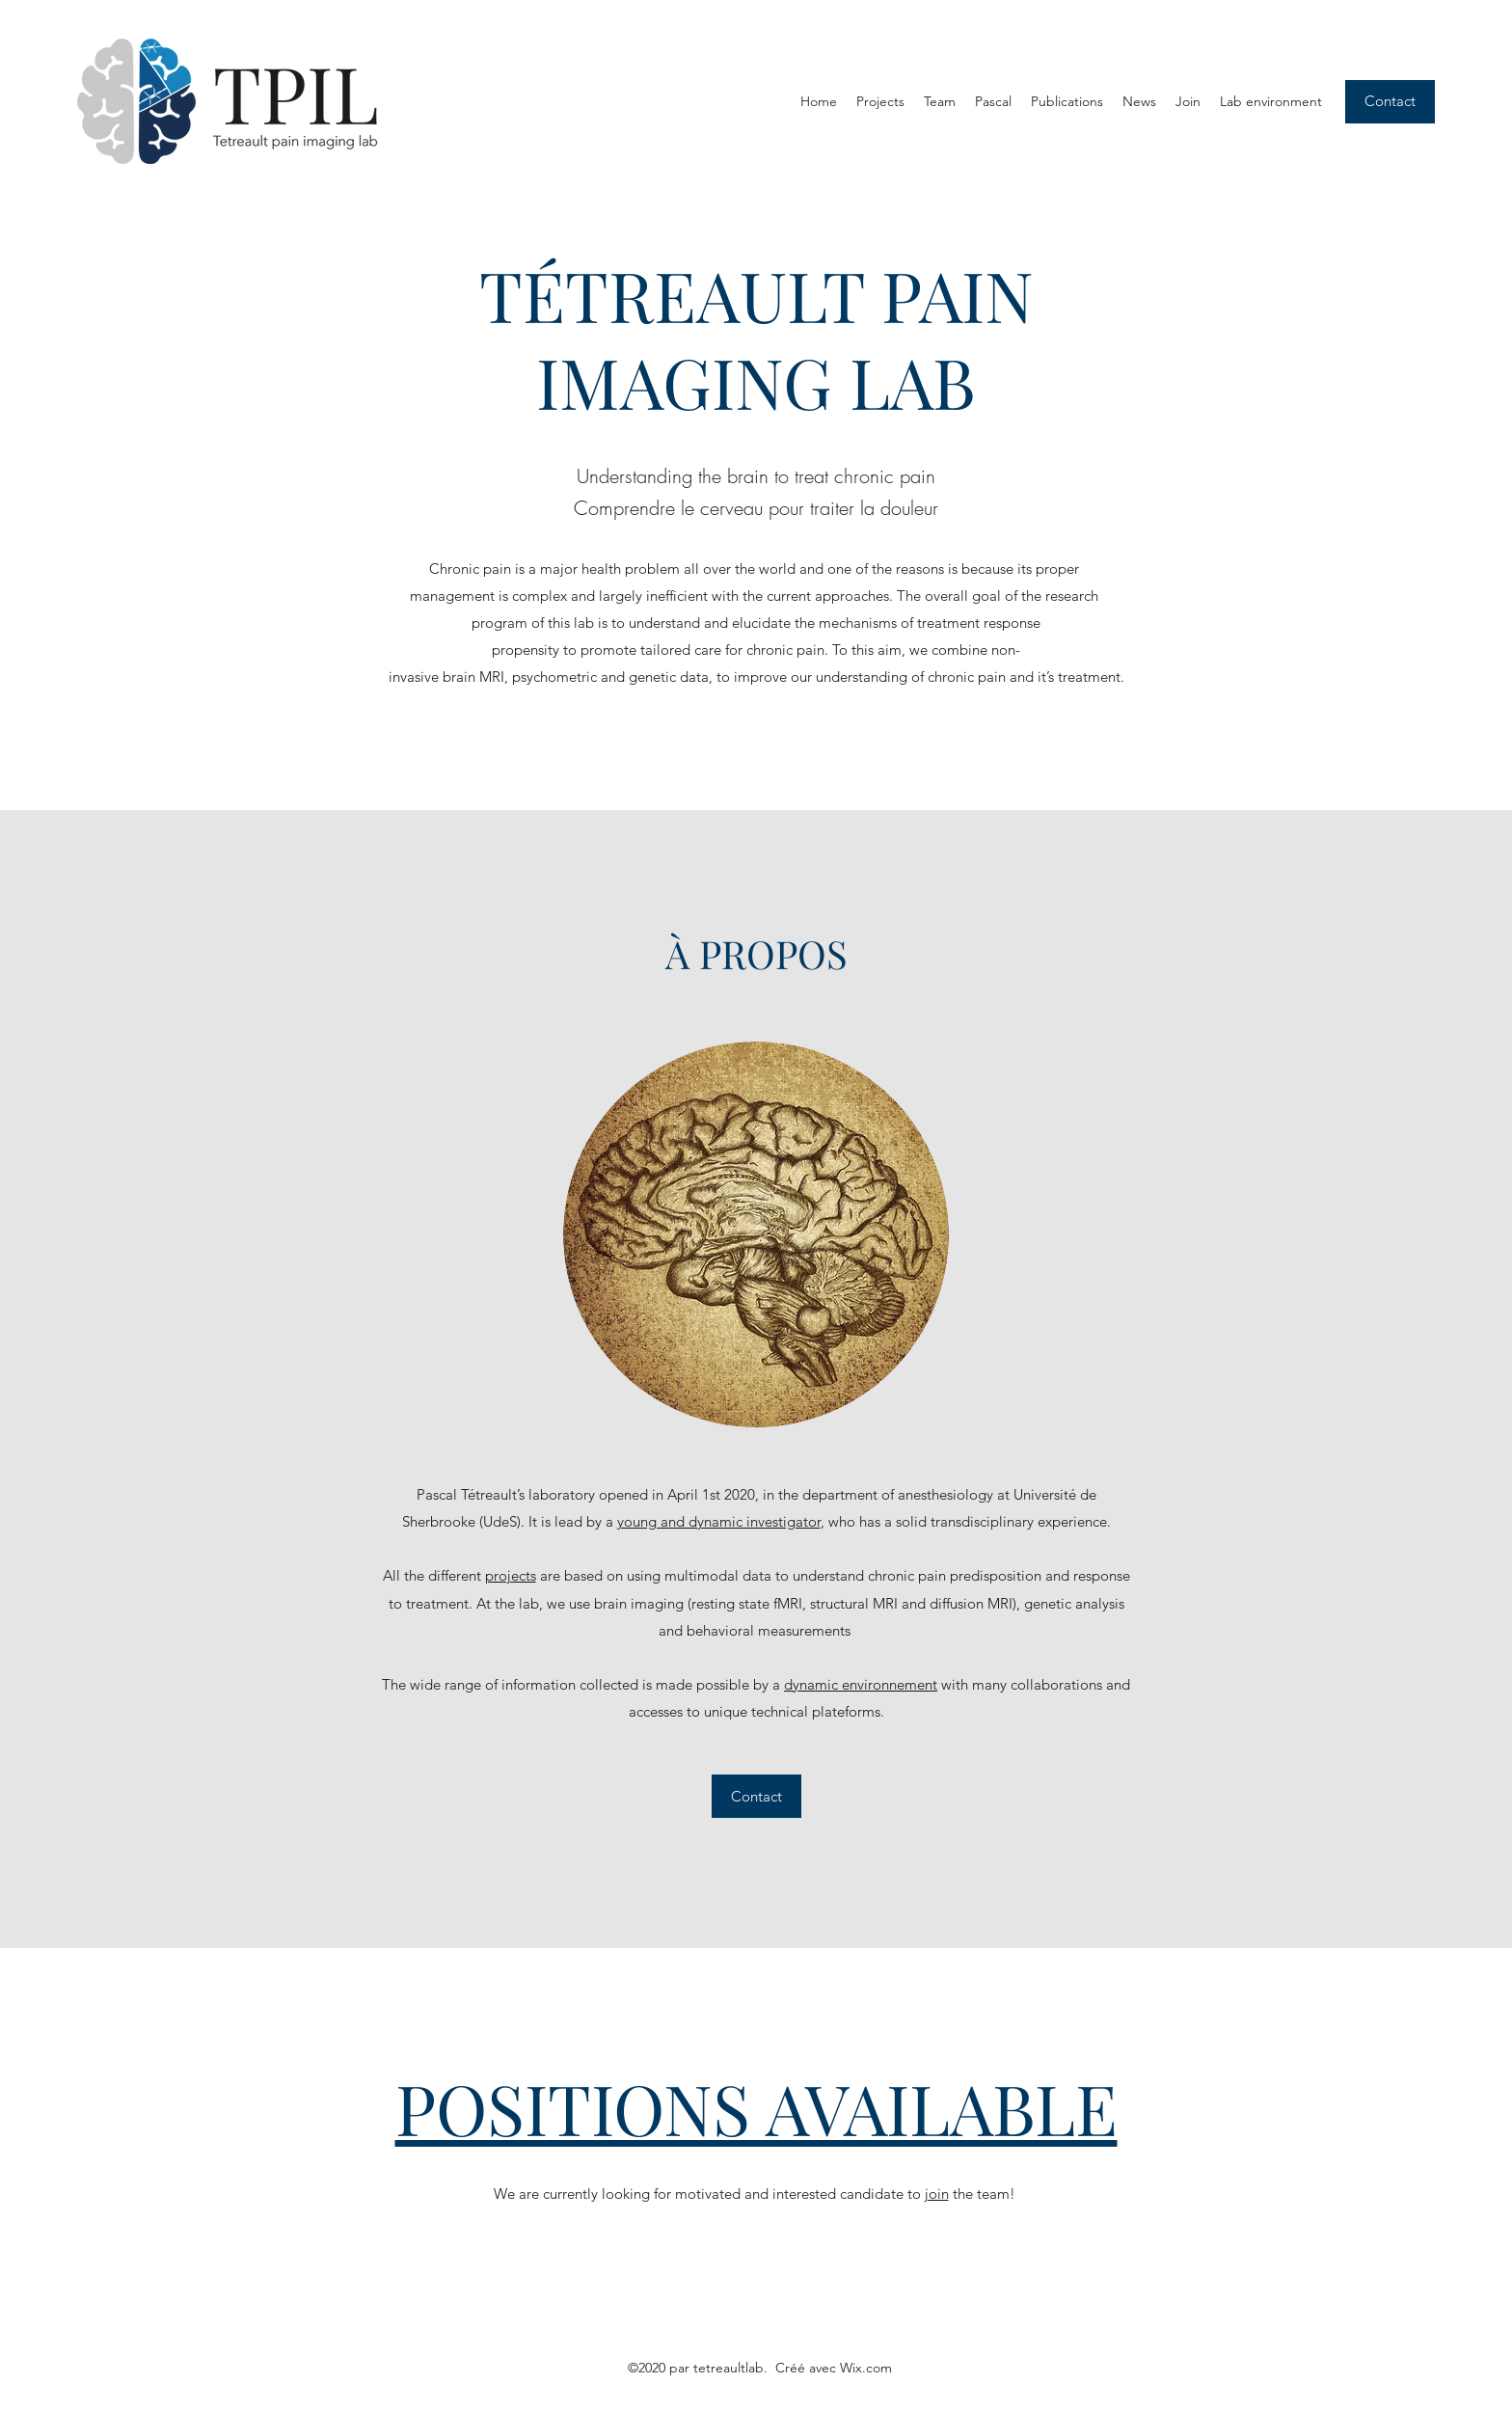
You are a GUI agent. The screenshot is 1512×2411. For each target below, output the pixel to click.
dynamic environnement (860, 1684)
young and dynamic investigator (719, 1521)
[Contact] (1390, 101)
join (937, 2193)
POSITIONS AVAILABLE (756, 2107)
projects (510, 1575)
